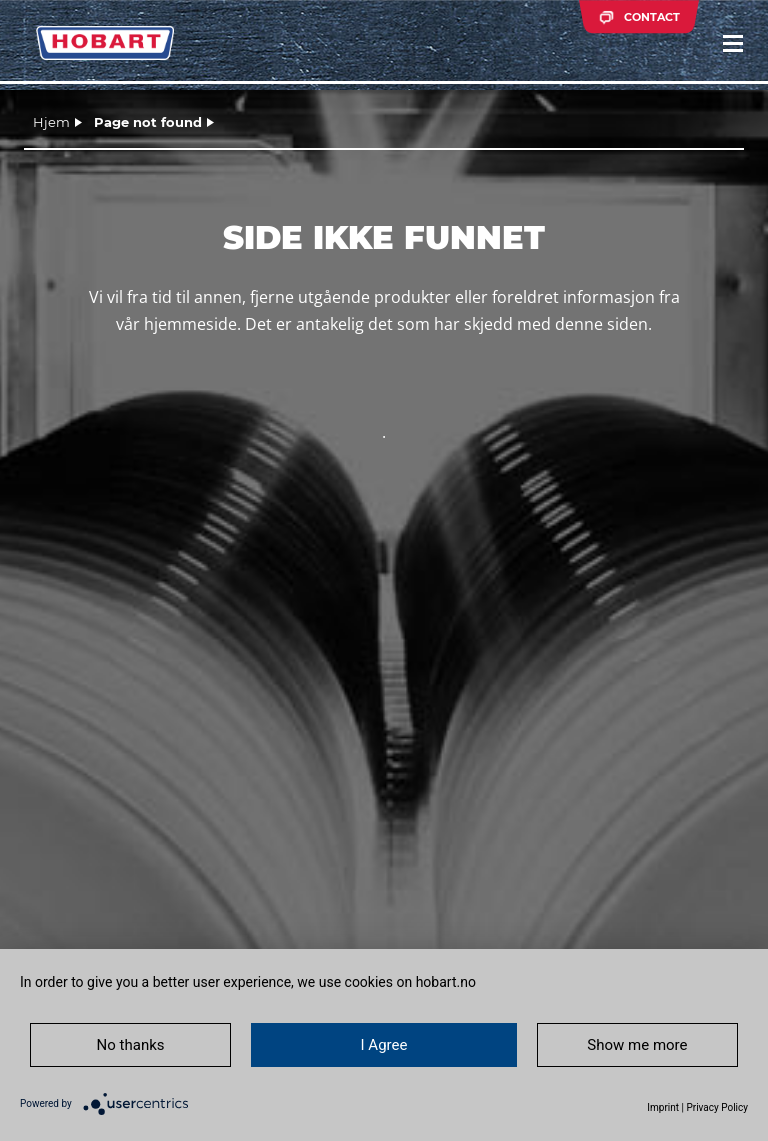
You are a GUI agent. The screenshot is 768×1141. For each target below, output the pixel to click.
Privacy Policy (717, 1107)
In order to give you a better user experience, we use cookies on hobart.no (248, 982)
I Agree (384, 1045)
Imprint (663, 1107)
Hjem (51, 122)
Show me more (637, 1045)
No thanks (131, 1045)
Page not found (148, 122)
